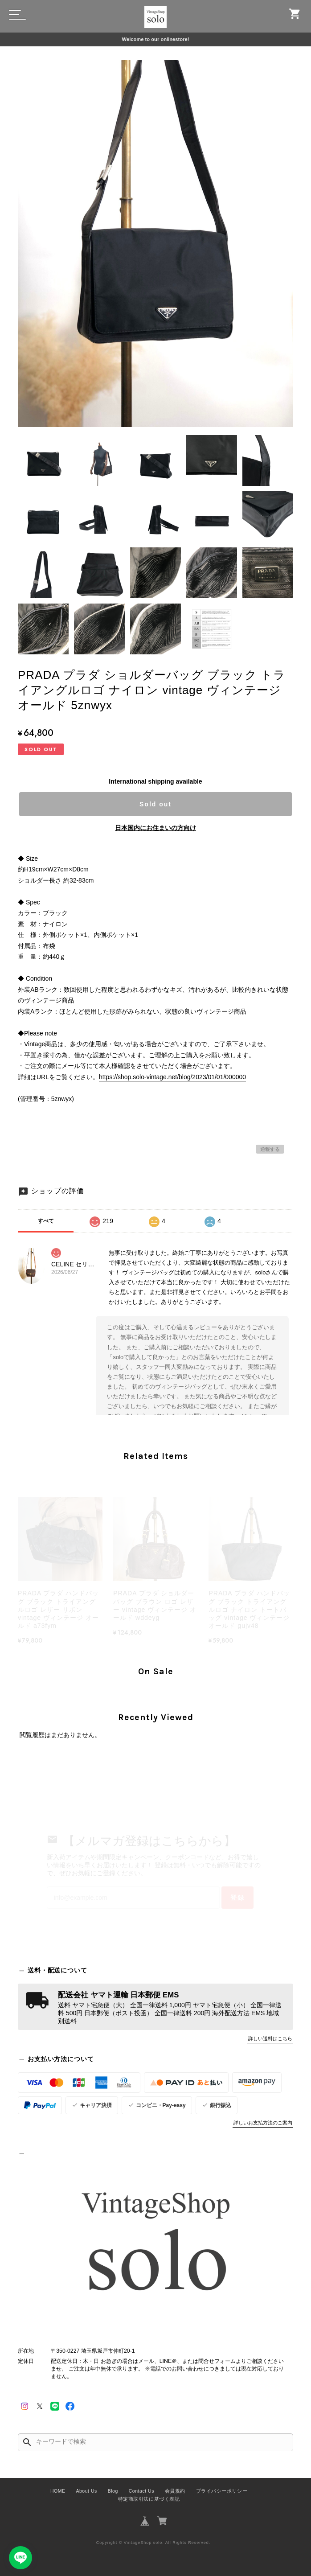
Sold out (155, 804)
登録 (237, 1897)
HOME (57, 2491)
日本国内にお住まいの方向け (155, 827)
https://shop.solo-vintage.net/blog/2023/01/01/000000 (172, 1077)
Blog (113, 2491)
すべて (46, 1221)
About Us (86, 2491)
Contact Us (141, 2491)
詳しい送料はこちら (270, 2038)
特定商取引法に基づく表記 (149, 2499)
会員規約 (175, 2491)
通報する (270, 1149)
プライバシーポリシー (221, 2491)
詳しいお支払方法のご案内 (262, 2122)
